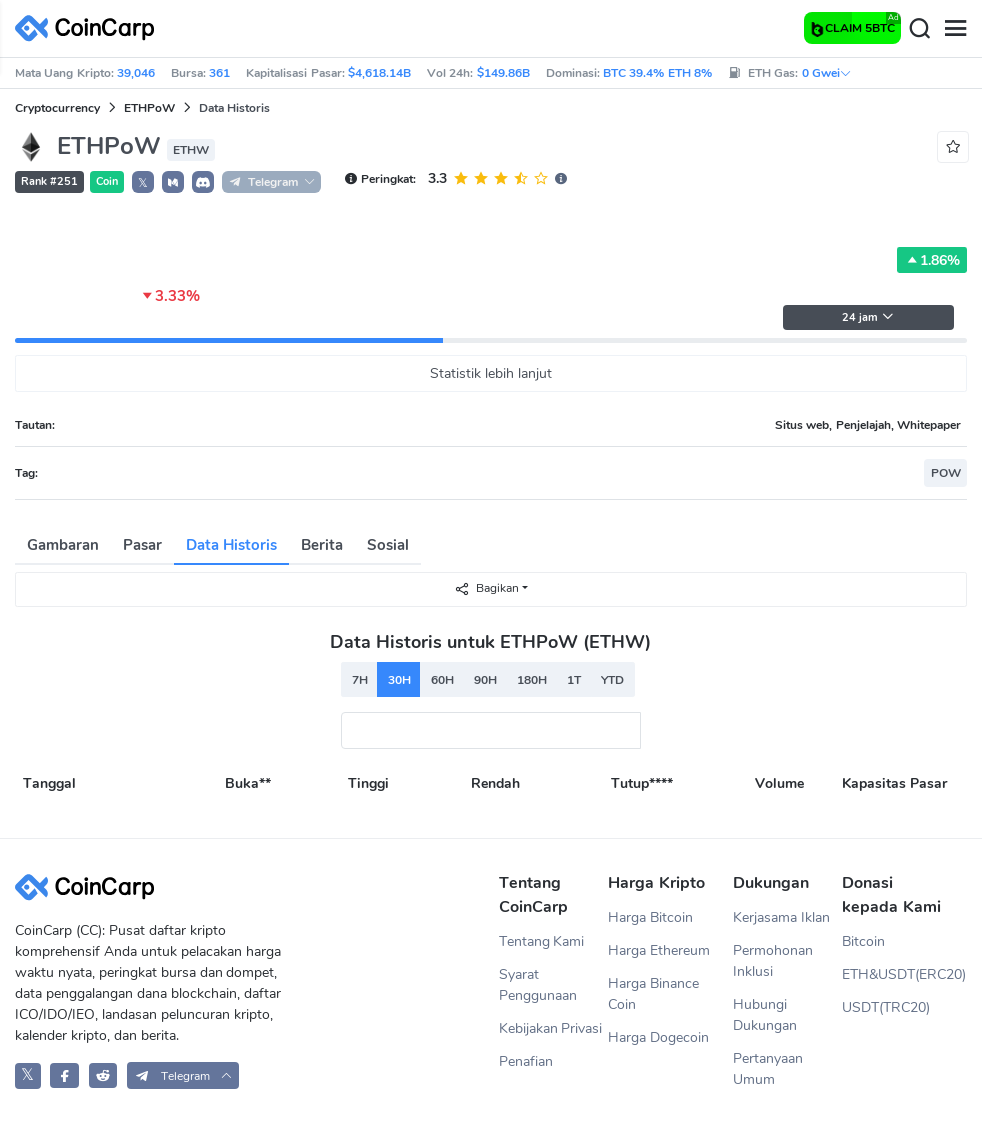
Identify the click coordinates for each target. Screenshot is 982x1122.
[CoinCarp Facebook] (64, 1075)
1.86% (932, 260)
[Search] (919, 29)
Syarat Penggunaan (538, 985)
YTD (612, 680)
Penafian (526, 1061)
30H (399, 680)
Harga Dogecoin (658, 1037)
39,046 (136, 73)
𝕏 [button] (143, 183)
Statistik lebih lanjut (491, 373)
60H (442, 680)
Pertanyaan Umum (768, 1069)
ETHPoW (149, 108)
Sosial (388, 545)
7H (360, 680)
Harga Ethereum (659, 950)
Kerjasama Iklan (781, 917)
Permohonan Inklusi (773, 961)
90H (485, 680)
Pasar (142, 545)
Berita (322, 545)
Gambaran (63, 545)
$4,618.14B (379, 73)
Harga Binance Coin (653, 994)
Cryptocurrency (57, 108)
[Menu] (955, 29)
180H (532, 680)
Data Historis (231, 545)
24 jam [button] (868, 317)
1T (574, 680)
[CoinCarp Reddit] (103, 1075)
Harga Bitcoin (650, 917)
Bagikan (486, 588)
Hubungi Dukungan (765, 1015)
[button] (173, 182)
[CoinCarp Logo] (90, 28)
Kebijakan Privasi (551, 1028)
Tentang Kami (542, 941)
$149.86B (503, 73)
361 (219, 73)
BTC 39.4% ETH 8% (657, 73)
